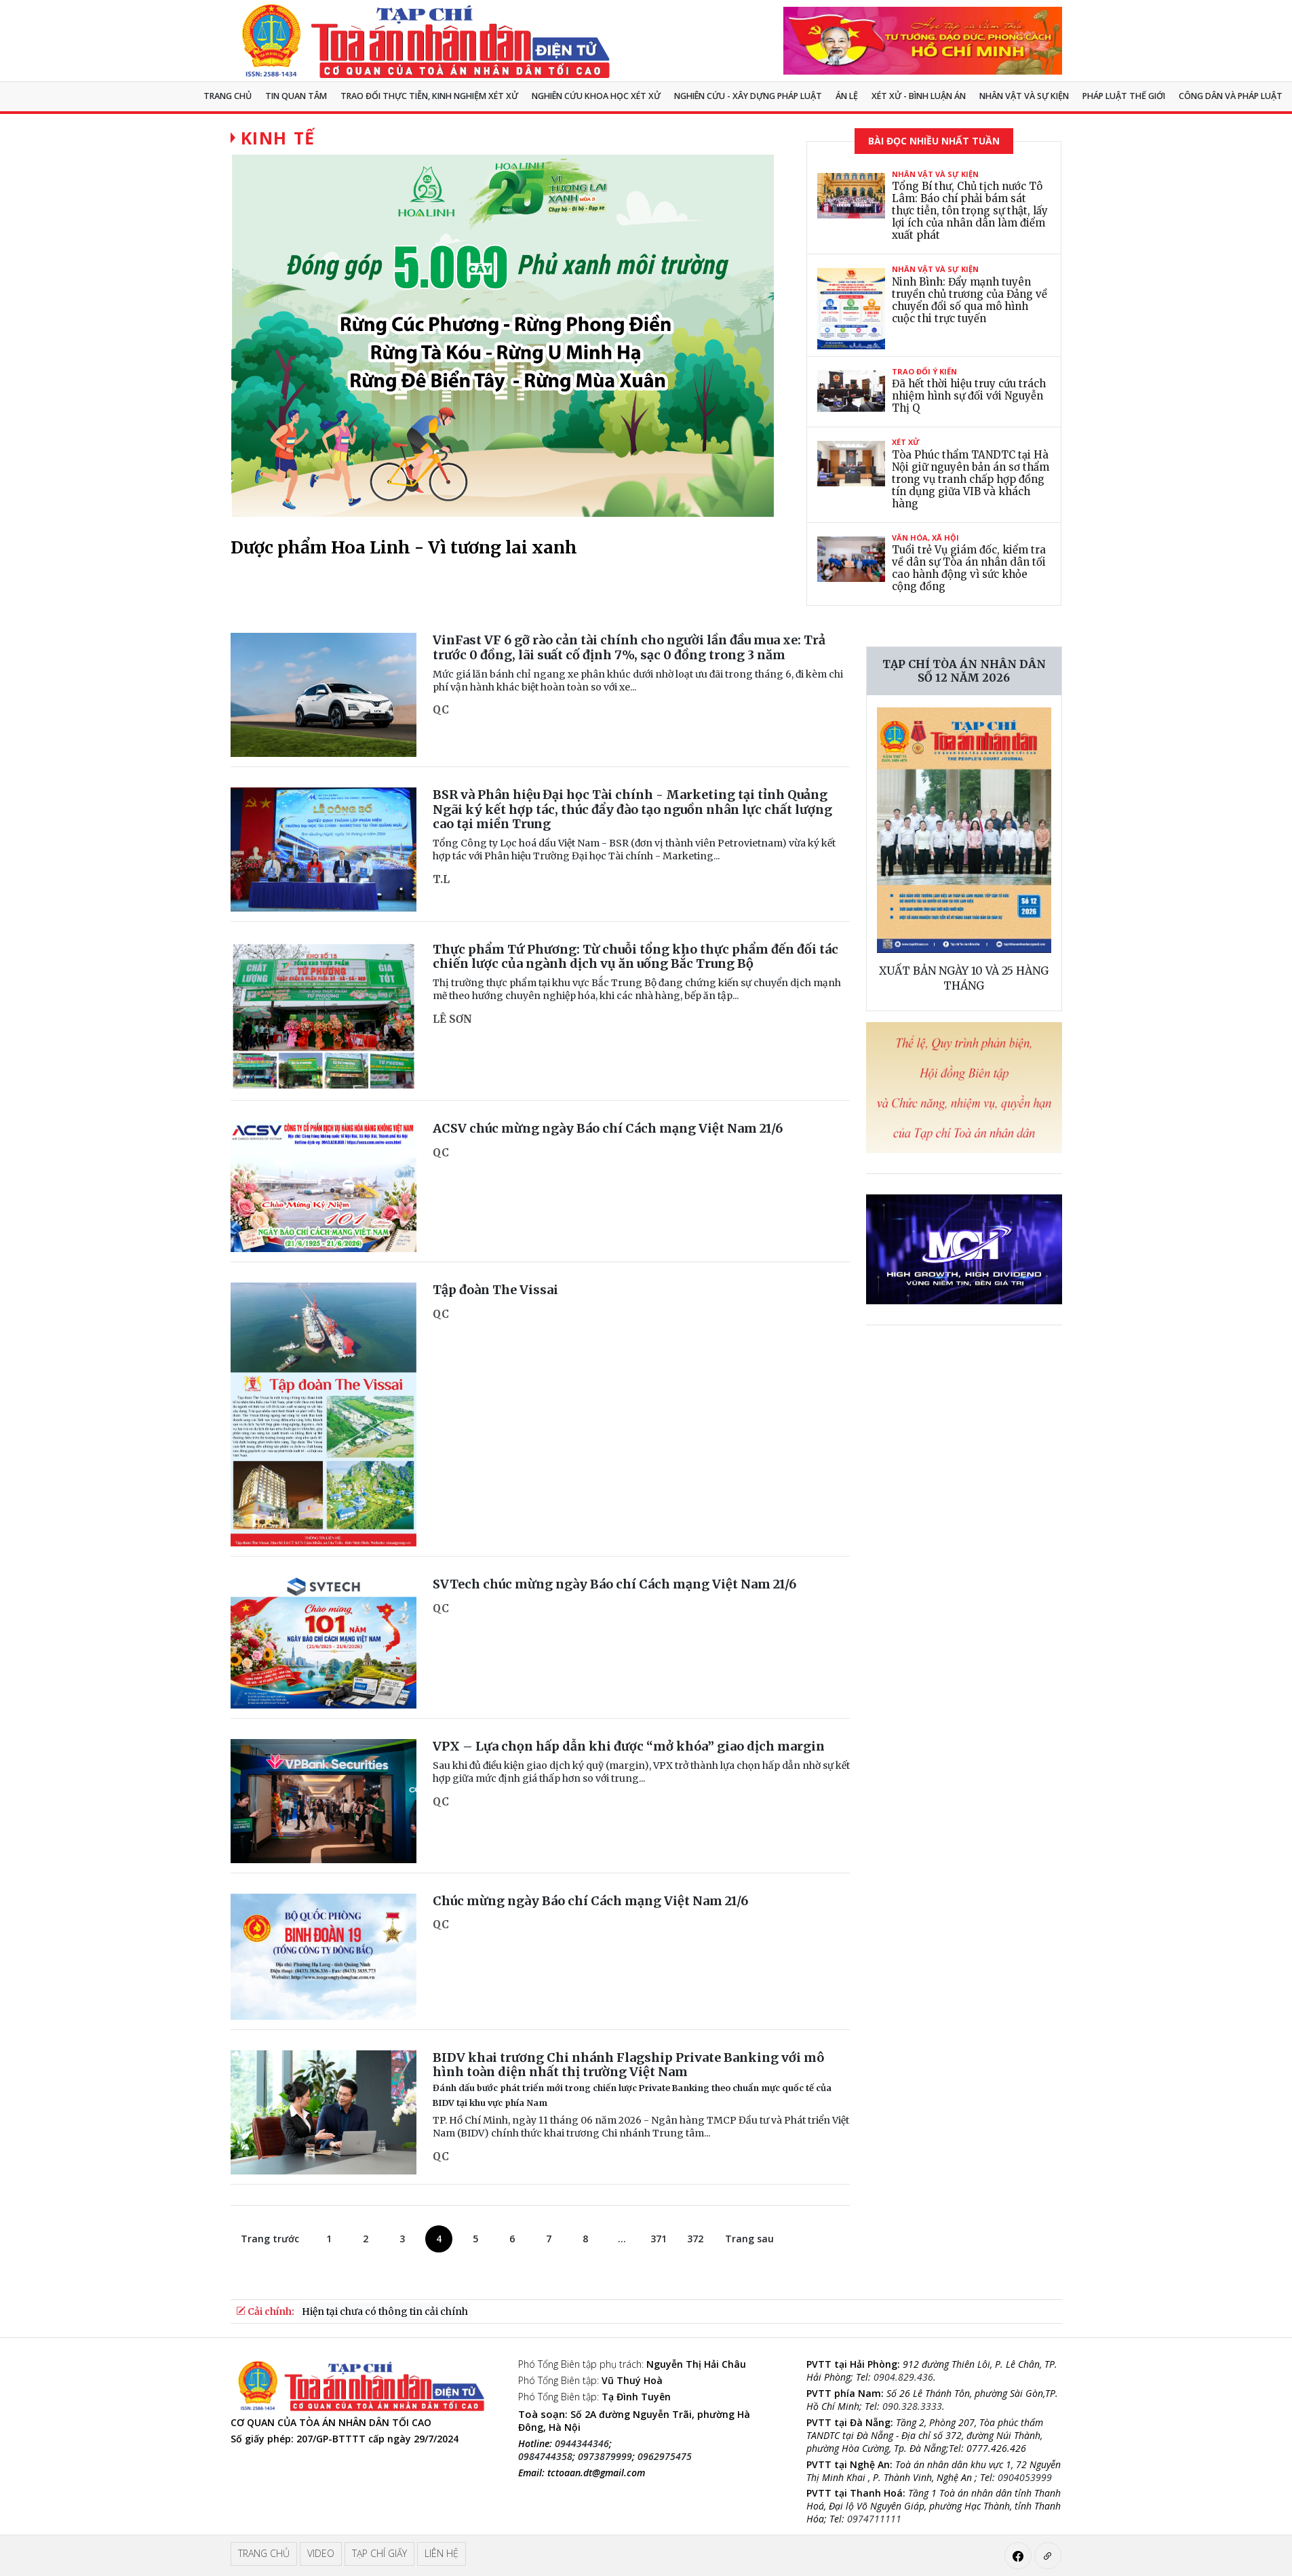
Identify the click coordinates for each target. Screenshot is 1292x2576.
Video (320, 2553)
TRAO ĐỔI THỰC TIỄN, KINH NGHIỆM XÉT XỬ (429, 96)
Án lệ (847, 96)
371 (658, 2238)
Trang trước (270, 2238)
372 (695, 2238)
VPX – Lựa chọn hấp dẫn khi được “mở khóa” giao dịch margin (629, 1746)
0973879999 (605, 2456)
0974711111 (874, 2518)
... (622, 2238)
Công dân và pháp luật (1231, 96)
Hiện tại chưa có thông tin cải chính (385, 2311)
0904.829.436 (903, 2376)
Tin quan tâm (296, 96)
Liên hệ (441, 2553)
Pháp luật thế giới (1123, 96)
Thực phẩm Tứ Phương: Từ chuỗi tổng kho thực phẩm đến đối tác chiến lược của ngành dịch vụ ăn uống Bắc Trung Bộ (635, 956)
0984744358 (545, 2456)
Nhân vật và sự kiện (1024, 96)
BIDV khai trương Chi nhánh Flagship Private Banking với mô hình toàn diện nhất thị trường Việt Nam (632, 2079)
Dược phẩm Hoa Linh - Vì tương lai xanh (404, 547)
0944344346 (582, 2443)
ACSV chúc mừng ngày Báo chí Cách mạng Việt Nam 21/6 (608, 1128)
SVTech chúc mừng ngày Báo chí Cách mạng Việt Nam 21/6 (614, 1584)
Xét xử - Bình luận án (919, 96)
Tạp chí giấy (379, 2553)
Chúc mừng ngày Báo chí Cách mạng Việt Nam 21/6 (590, 1901)
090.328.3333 (912, 2406)
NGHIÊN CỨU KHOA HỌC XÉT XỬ (596, 96)
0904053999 (1025, 2477)
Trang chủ (227, 96)
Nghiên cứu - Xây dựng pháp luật (748, 96)
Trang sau (749, 2238)
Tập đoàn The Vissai (495, 1289)
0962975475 (665, 2456)
